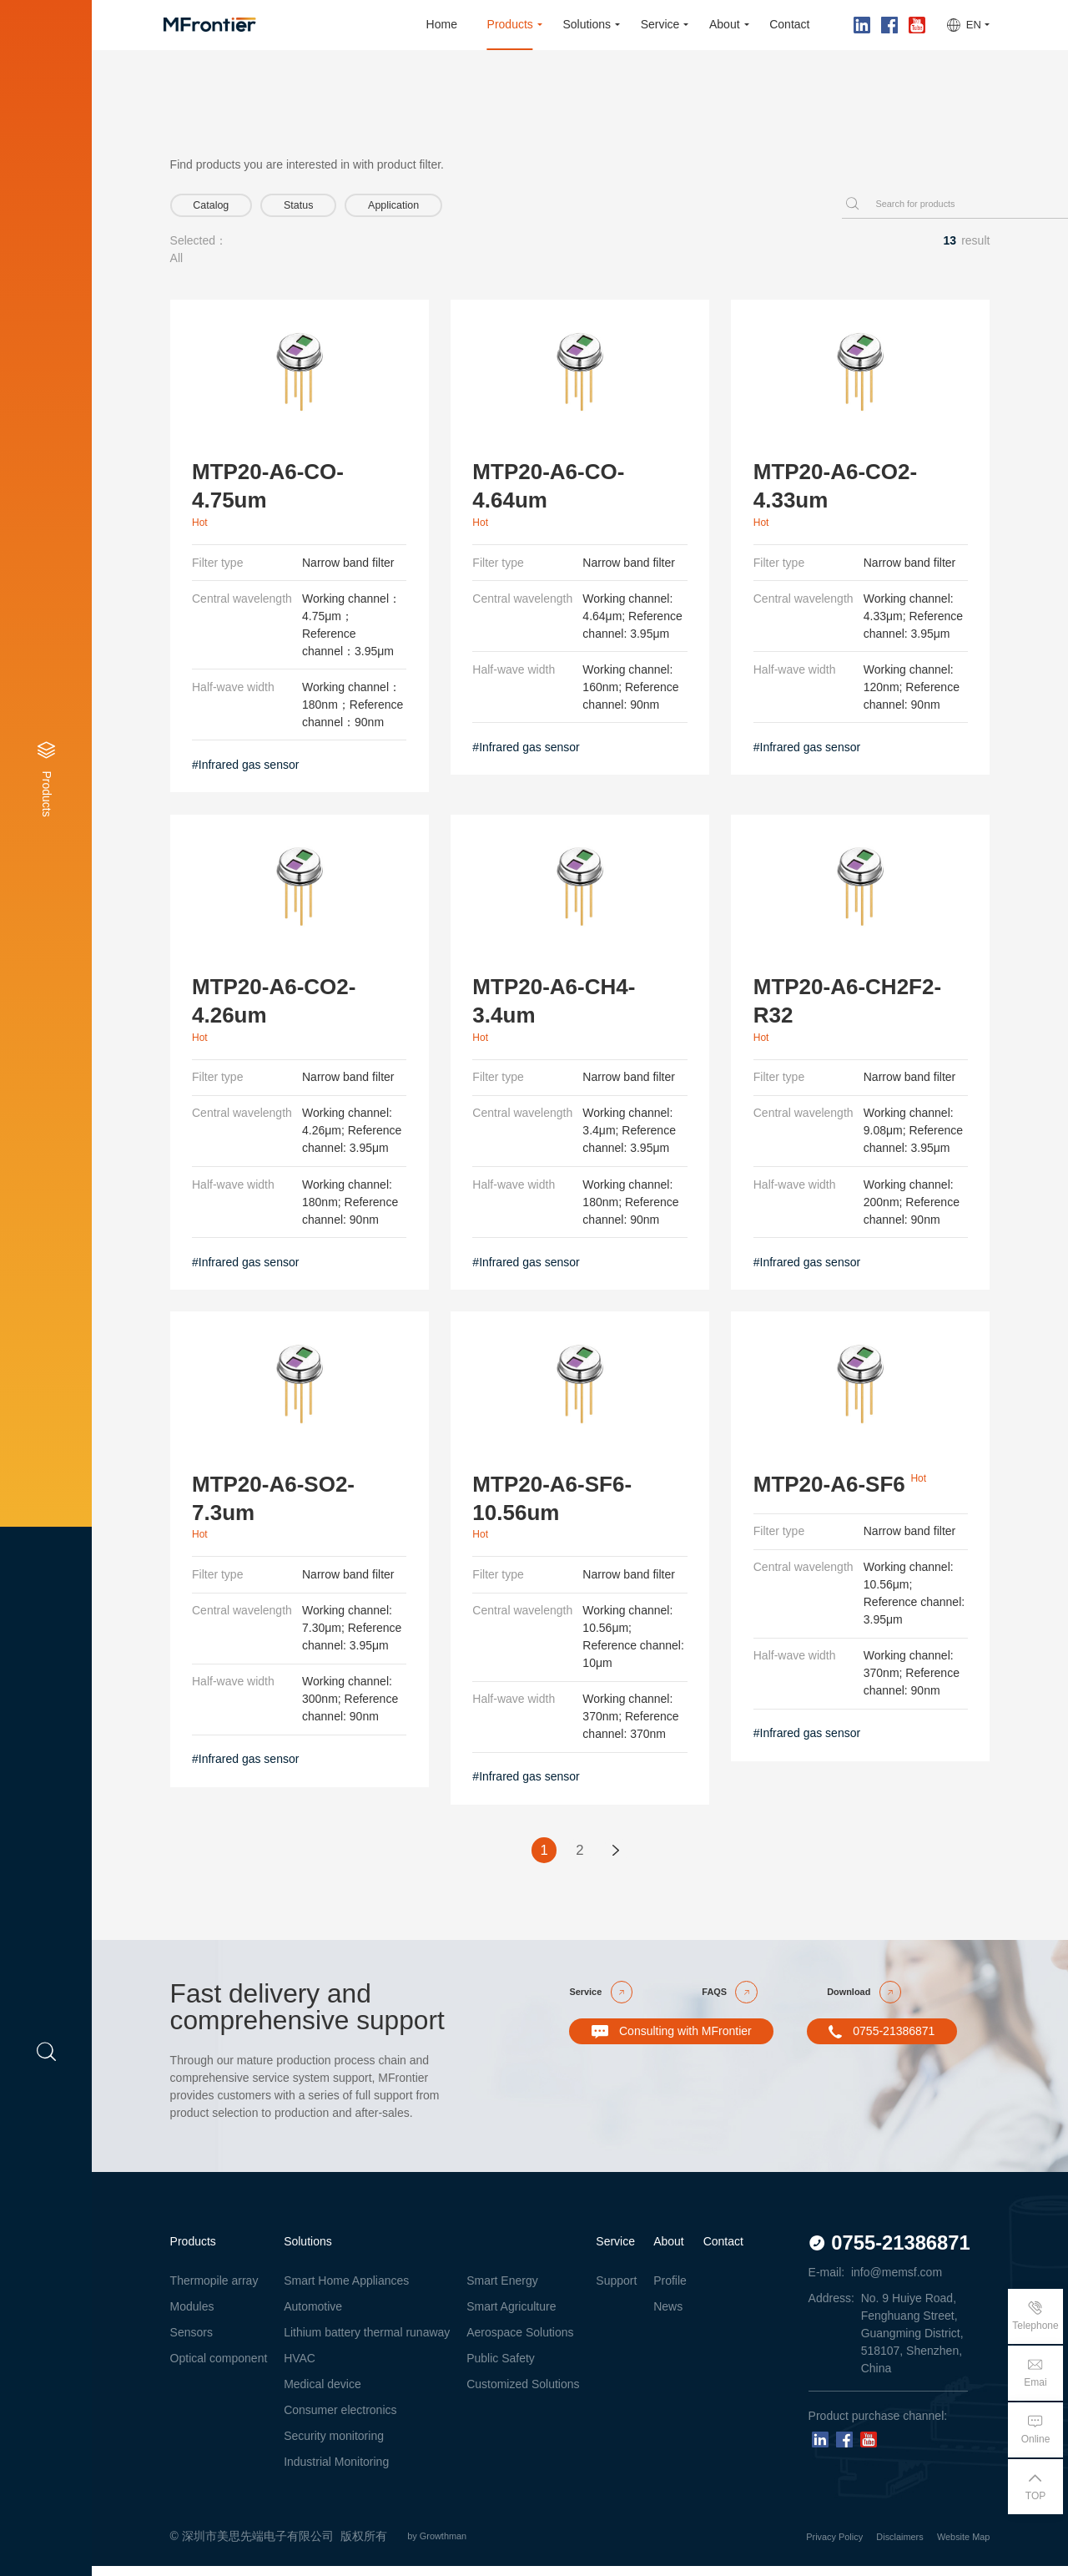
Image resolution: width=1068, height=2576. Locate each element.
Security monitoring (334, 2445)
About (668, 2251)
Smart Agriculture (511, 2317)
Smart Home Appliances (346, 2291)
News (668, 2317)
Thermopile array (214, 2291)
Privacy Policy (792, 2546)
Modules (192, 2317)
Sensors (191, 2342)
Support (616, 2291)
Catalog (222, 208)
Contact (723, 2251)
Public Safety (500, 2368)
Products (193, 2251)
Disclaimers (875, 2546)
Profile (670, 2291)
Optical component (219, 2368)
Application (453, 208)
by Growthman (451, 2546)
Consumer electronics (340, 2420)
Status (333, 208)
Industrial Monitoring (336, 2471)
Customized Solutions (522, 2394)
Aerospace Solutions (519, 2342)
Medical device (322, 2394)
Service (615, 2251)
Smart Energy (502, 2291)
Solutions (308, 2251)
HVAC (299, 2368)
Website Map (956, 2546)
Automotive (313, 2317)
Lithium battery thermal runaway (367, 2342)
